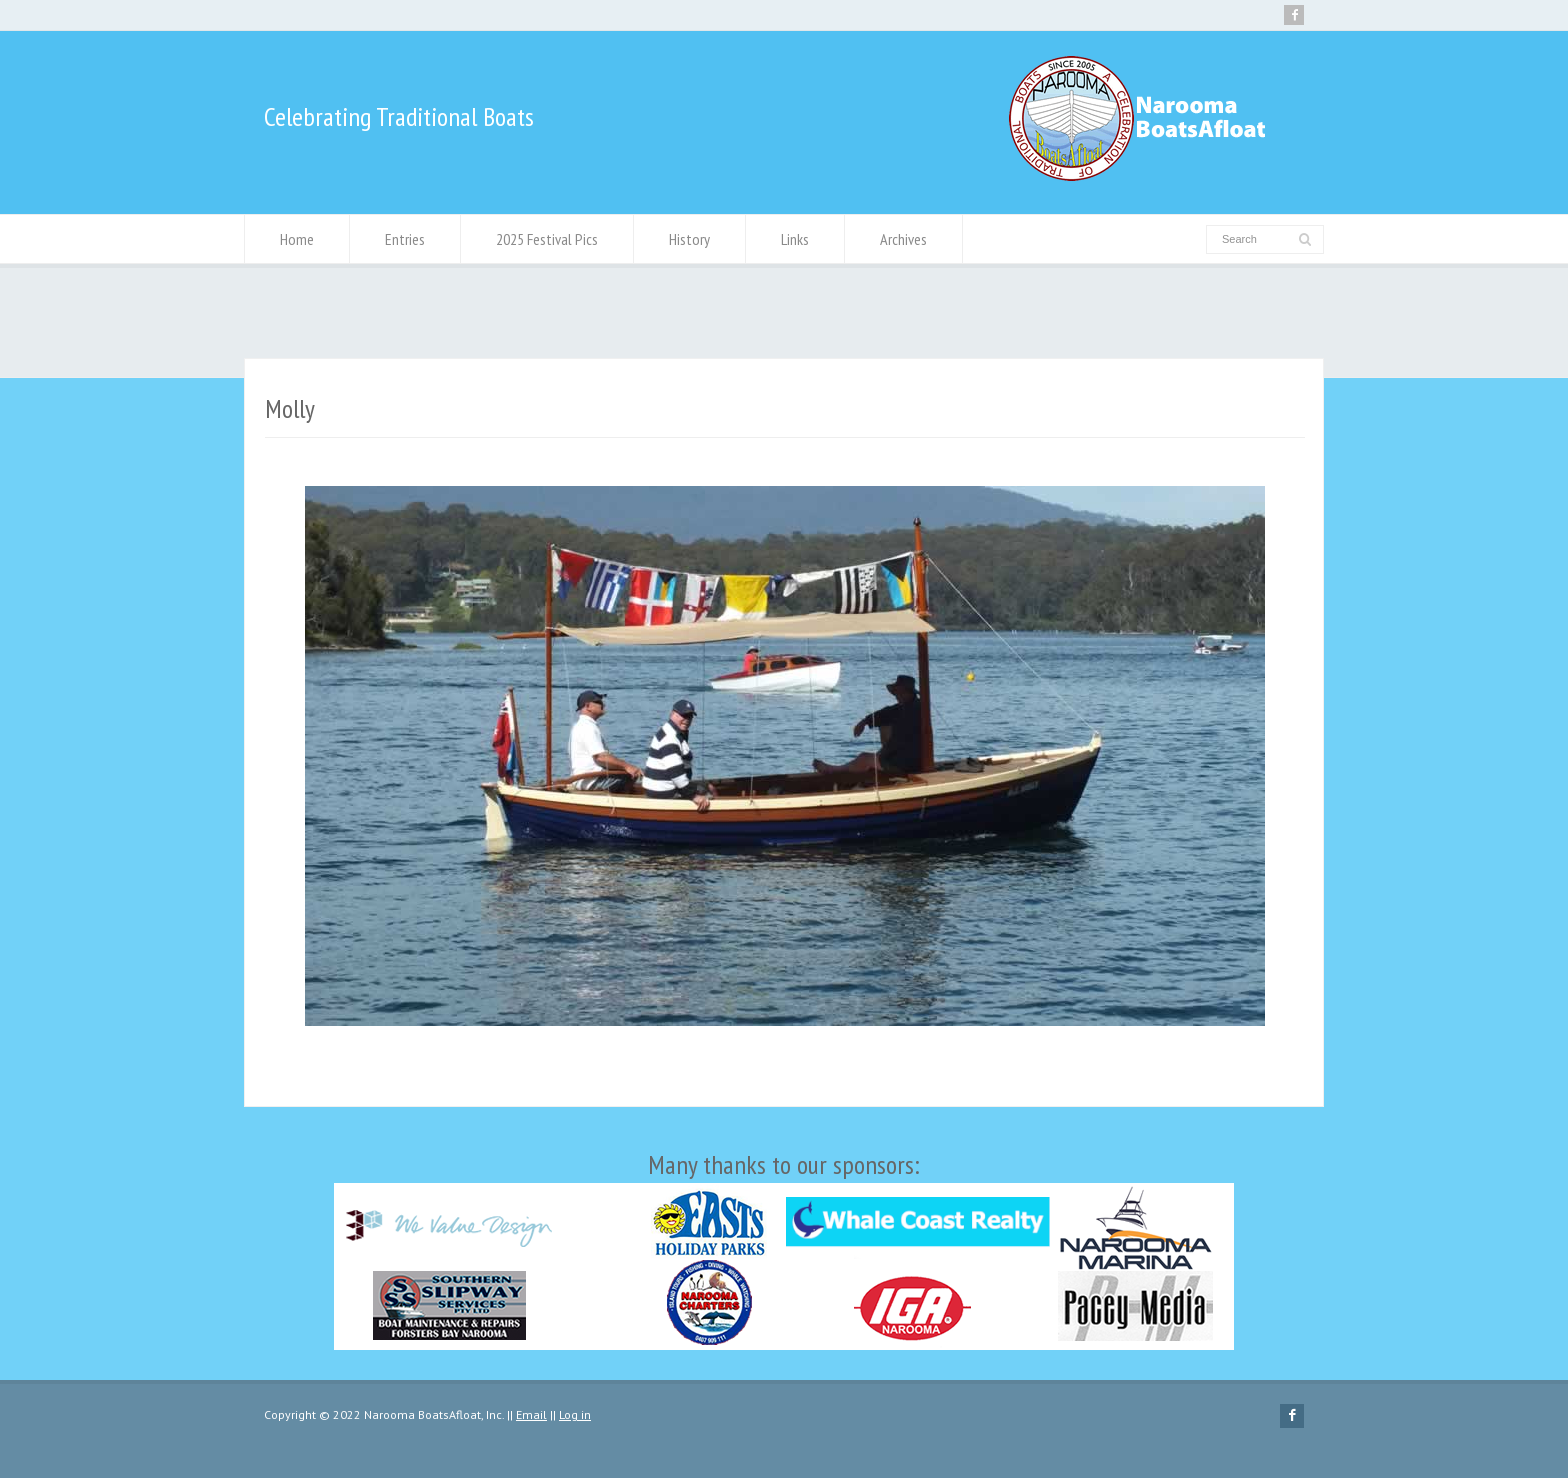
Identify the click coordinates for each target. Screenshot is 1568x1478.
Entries (405, 239)
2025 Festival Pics (547, 239)
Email (531, 1414)
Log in (575, 1414)
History (689, 239)
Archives (903, 239)
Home (297, 239)
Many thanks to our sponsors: (784, 1249)
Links (795, 239)
